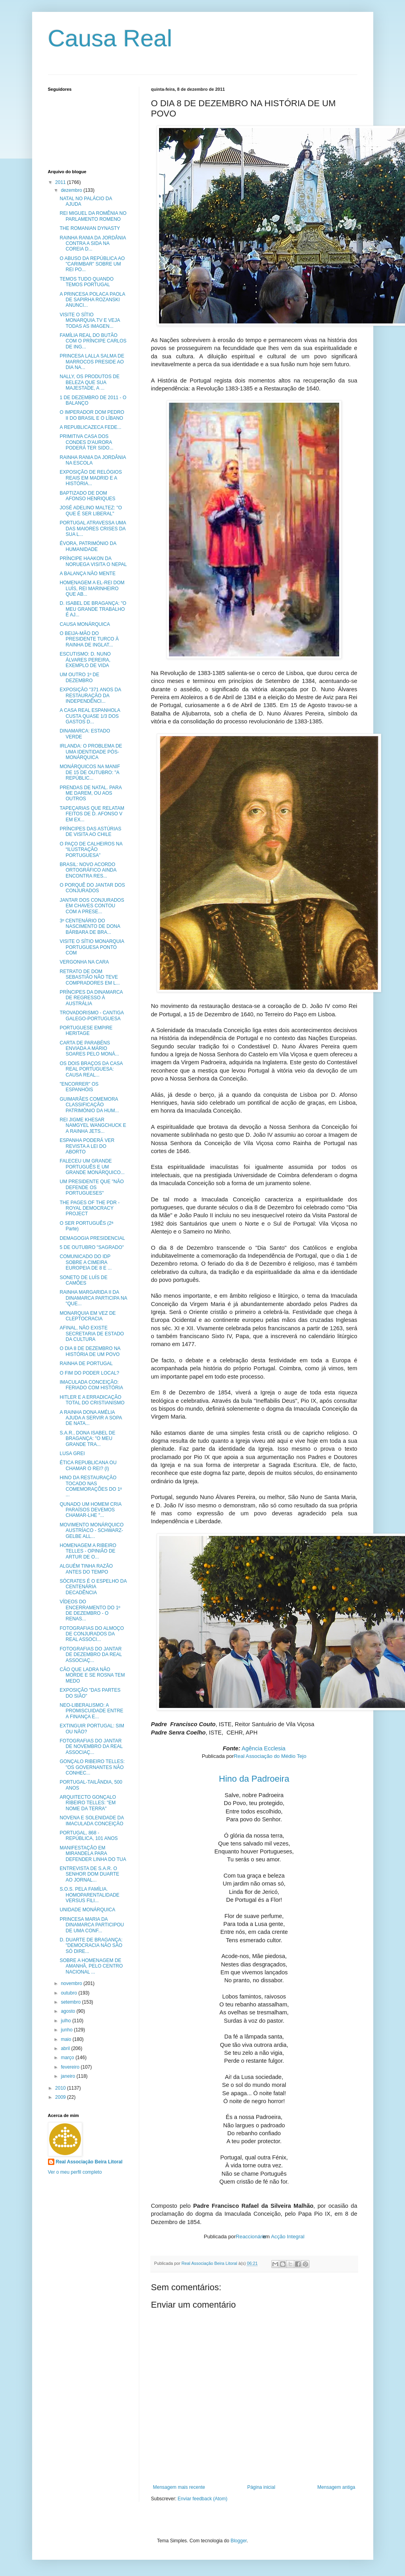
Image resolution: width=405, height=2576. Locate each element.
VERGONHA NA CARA (84, 962)
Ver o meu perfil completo (75, 2172)
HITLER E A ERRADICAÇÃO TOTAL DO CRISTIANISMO (92, 1400)
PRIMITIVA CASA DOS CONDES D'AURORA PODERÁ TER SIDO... (86, 442)
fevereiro (71, 2067)
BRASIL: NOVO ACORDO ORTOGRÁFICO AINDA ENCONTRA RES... (88, 870)
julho (66, 2020)
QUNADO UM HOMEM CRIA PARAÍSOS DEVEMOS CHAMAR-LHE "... (90, 1509)
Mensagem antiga (336, 2487)
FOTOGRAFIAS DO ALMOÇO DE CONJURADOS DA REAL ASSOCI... (92, 1634)
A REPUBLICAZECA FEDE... (90, 427)
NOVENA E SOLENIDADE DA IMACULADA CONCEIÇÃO (91, 1820)
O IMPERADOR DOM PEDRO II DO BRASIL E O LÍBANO (92, 415)
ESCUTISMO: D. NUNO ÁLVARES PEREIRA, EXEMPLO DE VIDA (85, 659)
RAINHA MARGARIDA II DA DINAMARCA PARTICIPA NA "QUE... (93, 1297)
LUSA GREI (72, 1453)
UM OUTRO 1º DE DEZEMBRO (79, 677)
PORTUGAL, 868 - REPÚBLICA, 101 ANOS (88, 1835)
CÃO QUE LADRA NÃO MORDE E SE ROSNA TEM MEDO (92, 1675)
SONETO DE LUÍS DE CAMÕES (83, 1280)
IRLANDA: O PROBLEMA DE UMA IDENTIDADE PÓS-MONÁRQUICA (91, 751)
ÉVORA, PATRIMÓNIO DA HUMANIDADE (88, 546)
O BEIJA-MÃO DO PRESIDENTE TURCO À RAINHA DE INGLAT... (89, 639)
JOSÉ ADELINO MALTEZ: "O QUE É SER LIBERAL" (91, 510)
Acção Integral (287, 2236)
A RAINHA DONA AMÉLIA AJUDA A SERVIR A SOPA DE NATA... (91, 1418)
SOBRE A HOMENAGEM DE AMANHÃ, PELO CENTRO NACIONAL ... (91, 1966)
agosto (68, 2011)
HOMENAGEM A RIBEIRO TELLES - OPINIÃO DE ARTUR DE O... (88, 1551)
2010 (61, 2088)
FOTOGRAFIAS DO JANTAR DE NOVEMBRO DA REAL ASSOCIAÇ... (91, 1746)
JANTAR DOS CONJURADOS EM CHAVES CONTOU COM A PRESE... (92, 905)
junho (67, 2030)
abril (66, 2048)
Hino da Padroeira (254, 1779)
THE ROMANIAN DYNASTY (90, 228)
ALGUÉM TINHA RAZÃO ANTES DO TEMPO (86, 1568)
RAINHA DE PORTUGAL (86, 1363)
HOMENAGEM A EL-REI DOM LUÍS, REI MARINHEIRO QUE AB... (92, 588)
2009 (61, 2097)
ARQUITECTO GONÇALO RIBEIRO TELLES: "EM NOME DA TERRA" (88, 1802)
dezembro (72, 190)
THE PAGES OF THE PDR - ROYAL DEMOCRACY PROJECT (89, 1208)
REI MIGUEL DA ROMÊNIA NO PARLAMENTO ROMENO (93, 216)
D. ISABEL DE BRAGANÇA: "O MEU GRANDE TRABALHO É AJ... (93, 609)
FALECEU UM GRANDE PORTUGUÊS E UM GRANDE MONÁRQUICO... (92, 1166)
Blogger (238, 2540)
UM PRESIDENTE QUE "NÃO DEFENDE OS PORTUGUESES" (92, 1187)
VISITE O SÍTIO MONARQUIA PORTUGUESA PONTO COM (92, 947)
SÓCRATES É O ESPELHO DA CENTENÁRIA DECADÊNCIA (93, 1586)
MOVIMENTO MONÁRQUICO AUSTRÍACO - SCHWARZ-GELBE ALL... (91, 1530)
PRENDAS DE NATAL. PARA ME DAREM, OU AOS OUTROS (90, 793)
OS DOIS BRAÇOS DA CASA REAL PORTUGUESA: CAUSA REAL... (91, 1069)
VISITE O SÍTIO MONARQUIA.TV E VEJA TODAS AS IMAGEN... (90, 320)
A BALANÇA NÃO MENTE (87, 573)
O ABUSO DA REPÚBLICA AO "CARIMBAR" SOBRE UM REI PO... (92, 264)
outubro (69, 1993)
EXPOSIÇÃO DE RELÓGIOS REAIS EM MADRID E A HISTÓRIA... (91, 477)
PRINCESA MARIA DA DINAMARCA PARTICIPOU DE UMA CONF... (92, 1924)
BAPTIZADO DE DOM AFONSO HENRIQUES (87, 495)
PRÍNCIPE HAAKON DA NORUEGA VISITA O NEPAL (93, 561)
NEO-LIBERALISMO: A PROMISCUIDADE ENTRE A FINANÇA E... (91, 1710)
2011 (61, 182)
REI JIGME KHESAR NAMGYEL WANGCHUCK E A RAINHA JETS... (93, 1125)
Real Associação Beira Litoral (89, 2162)
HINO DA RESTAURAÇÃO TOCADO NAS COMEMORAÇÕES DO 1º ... (91, 1486)
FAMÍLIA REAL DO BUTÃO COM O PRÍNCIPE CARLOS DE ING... (93, 341)
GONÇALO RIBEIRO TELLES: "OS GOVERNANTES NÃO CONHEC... (92, 1767)
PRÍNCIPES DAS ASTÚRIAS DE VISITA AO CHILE (90, 831)
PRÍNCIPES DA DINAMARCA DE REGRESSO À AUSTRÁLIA (91, 997)
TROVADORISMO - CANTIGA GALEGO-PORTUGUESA (91, 1015)
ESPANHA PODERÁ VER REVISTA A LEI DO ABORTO (87, 1146)
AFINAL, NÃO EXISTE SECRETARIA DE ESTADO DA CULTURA (92, 1333)
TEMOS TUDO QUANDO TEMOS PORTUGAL (86, 281)
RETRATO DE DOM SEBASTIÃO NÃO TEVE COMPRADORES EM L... (90, 977)
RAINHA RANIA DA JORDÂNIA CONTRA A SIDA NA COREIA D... (93, 243)
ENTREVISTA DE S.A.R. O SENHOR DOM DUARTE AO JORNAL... (89, 1874)
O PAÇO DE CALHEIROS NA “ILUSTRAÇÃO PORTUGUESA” (91, 849)
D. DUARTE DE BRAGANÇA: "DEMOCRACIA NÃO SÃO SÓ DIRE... (91, 1945)
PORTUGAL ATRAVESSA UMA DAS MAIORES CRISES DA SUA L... (93, 528)
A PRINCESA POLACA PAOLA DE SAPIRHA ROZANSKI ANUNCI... (92, 299)
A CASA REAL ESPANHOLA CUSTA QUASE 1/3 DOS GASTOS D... (90, 716)
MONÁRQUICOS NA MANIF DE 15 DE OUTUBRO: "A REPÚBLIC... (90, 772)
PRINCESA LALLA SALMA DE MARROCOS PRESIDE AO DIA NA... (92, 361)
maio (66, 2039)
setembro (71, 2002)
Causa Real (110, 38)
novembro (72, 1983)
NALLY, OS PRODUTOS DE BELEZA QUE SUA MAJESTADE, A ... (89, 382)
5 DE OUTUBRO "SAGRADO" (92, 1247)
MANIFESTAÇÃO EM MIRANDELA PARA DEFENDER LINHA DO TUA (93, 1853)
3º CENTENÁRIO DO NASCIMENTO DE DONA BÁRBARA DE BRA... (90, 926)
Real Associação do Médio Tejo (270, 1756)
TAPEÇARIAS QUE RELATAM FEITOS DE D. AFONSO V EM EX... (92, 813)
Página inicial (261, 2487)
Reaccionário (251, 2236)
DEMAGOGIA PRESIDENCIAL (92, 1238)
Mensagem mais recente (179, 2487)
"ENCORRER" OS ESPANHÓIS (79, 1086)
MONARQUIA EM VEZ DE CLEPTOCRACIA (87, 1315)
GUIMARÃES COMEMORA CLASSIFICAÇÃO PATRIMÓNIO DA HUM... (89, 1104)
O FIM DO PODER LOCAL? (89, 1373)
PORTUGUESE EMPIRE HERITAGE (86, 1030)
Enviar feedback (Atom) (202, 2498)
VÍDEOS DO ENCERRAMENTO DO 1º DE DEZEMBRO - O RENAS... (90, 1610)
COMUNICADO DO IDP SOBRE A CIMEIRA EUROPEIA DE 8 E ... (85, 1262)
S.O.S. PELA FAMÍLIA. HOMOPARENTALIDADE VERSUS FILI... (89, 1894)
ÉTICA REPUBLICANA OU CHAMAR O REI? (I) (88, 1465)
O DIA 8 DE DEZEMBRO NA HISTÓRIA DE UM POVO (90, 1351)
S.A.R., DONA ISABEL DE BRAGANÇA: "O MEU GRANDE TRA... (87, 1438)
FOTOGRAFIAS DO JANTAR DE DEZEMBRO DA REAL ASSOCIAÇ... (91, 1654)
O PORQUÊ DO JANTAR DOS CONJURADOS (92, 887)
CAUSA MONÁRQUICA (85, 624)
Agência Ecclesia (264, 1748)
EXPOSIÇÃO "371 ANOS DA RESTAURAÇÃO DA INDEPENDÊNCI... (90, 695)
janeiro (68, 2076)
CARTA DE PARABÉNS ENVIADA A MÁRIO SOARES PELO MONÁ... (89, 1048)
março (68, 2057)
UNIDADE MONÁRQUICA (87, 1909)
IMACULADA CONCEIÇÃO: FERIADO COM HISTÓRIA (91, 1384)
